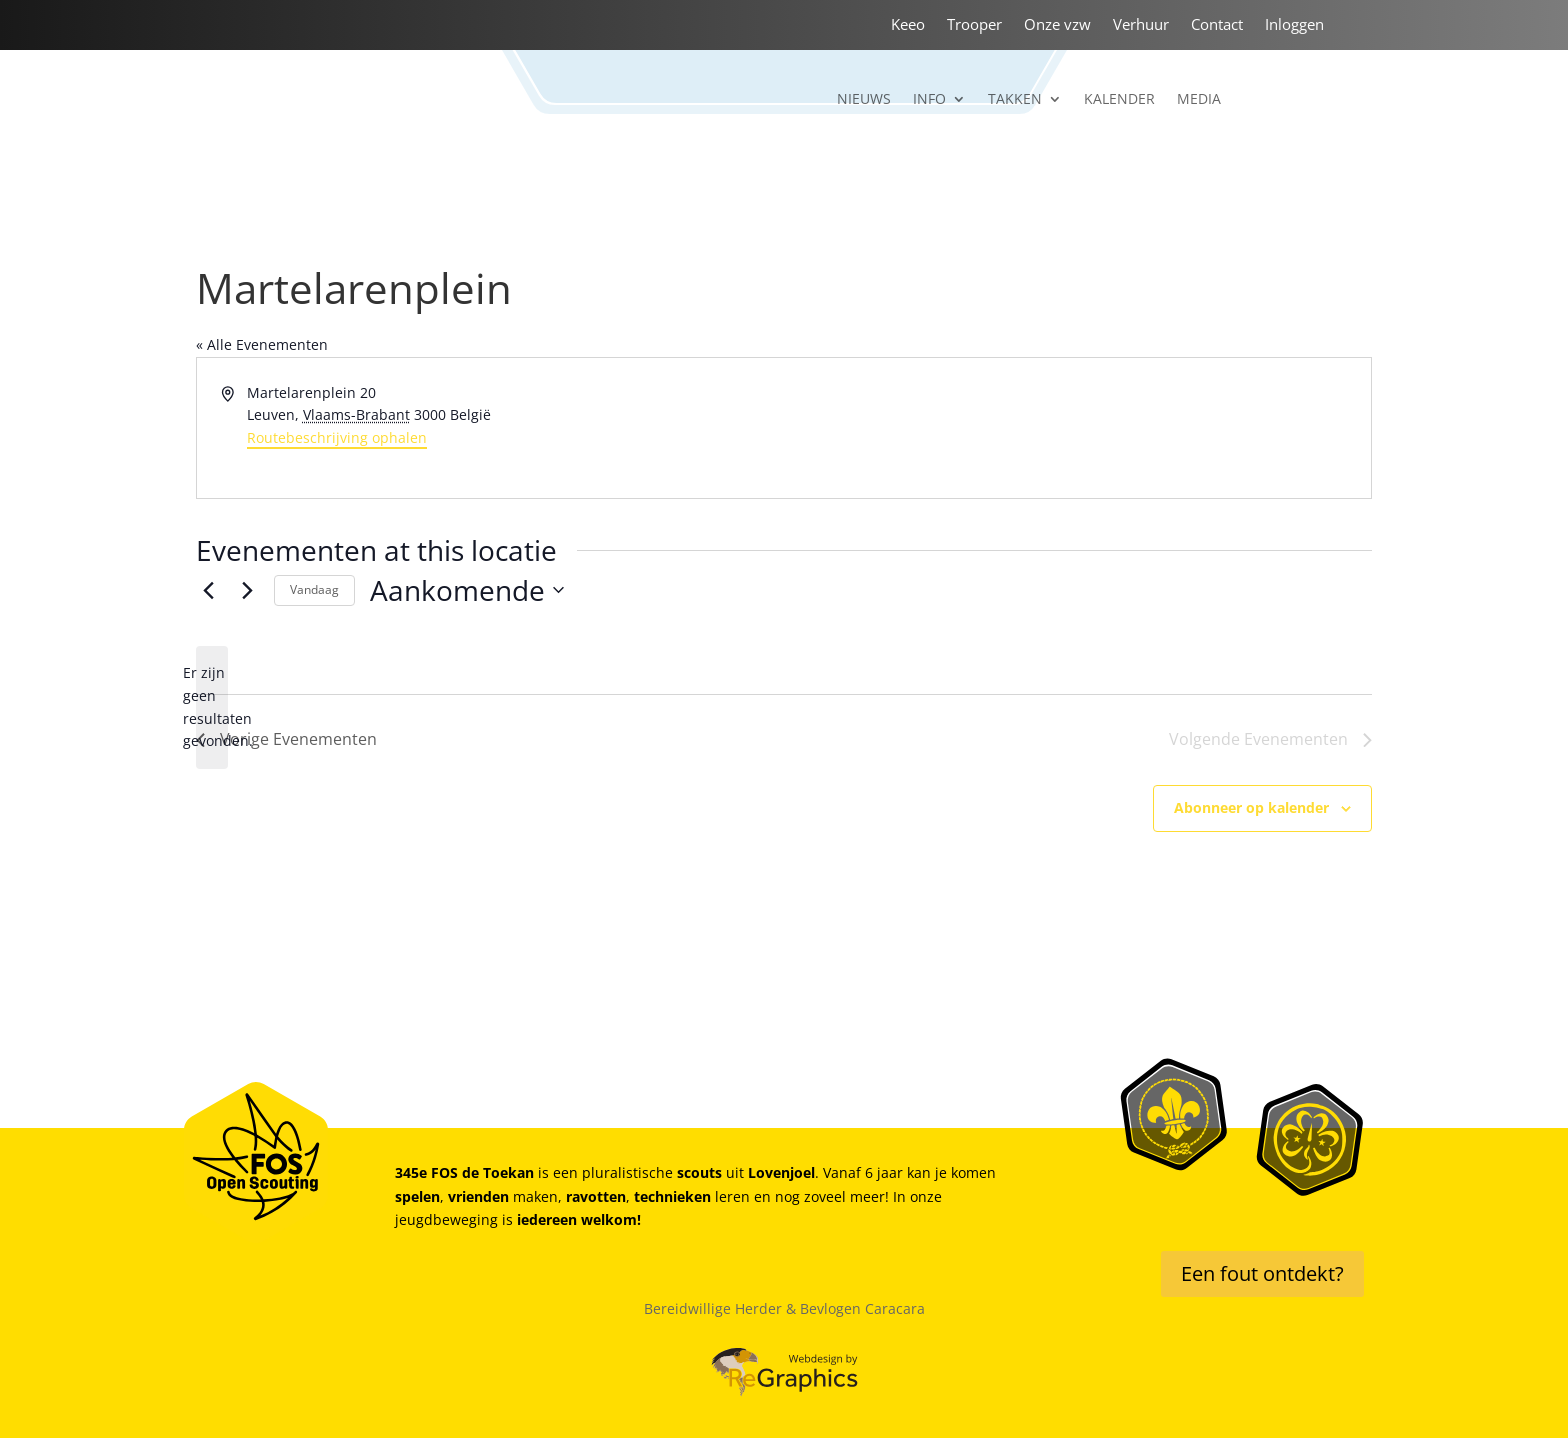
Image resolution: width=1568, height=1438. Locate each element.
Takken (1015, 100)
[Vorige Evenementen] (208, 590)
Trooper (974, 25)
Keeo (908, 25)
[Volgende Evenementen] (247, 590)
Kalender (1119, 100)
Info (929, 100)
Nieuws (864, 100)
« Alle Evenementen (262, 344)
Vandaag (314, 589)
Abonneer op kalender (1251, 807)
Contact (1217, 25)
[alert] (212, 707)
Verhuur (1141, 25)
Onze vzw (1057, 25)
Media (1199, 100)
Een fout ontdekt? (1262, 1273)
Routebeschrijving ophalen (337, 437)
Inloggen (1294, 25)
